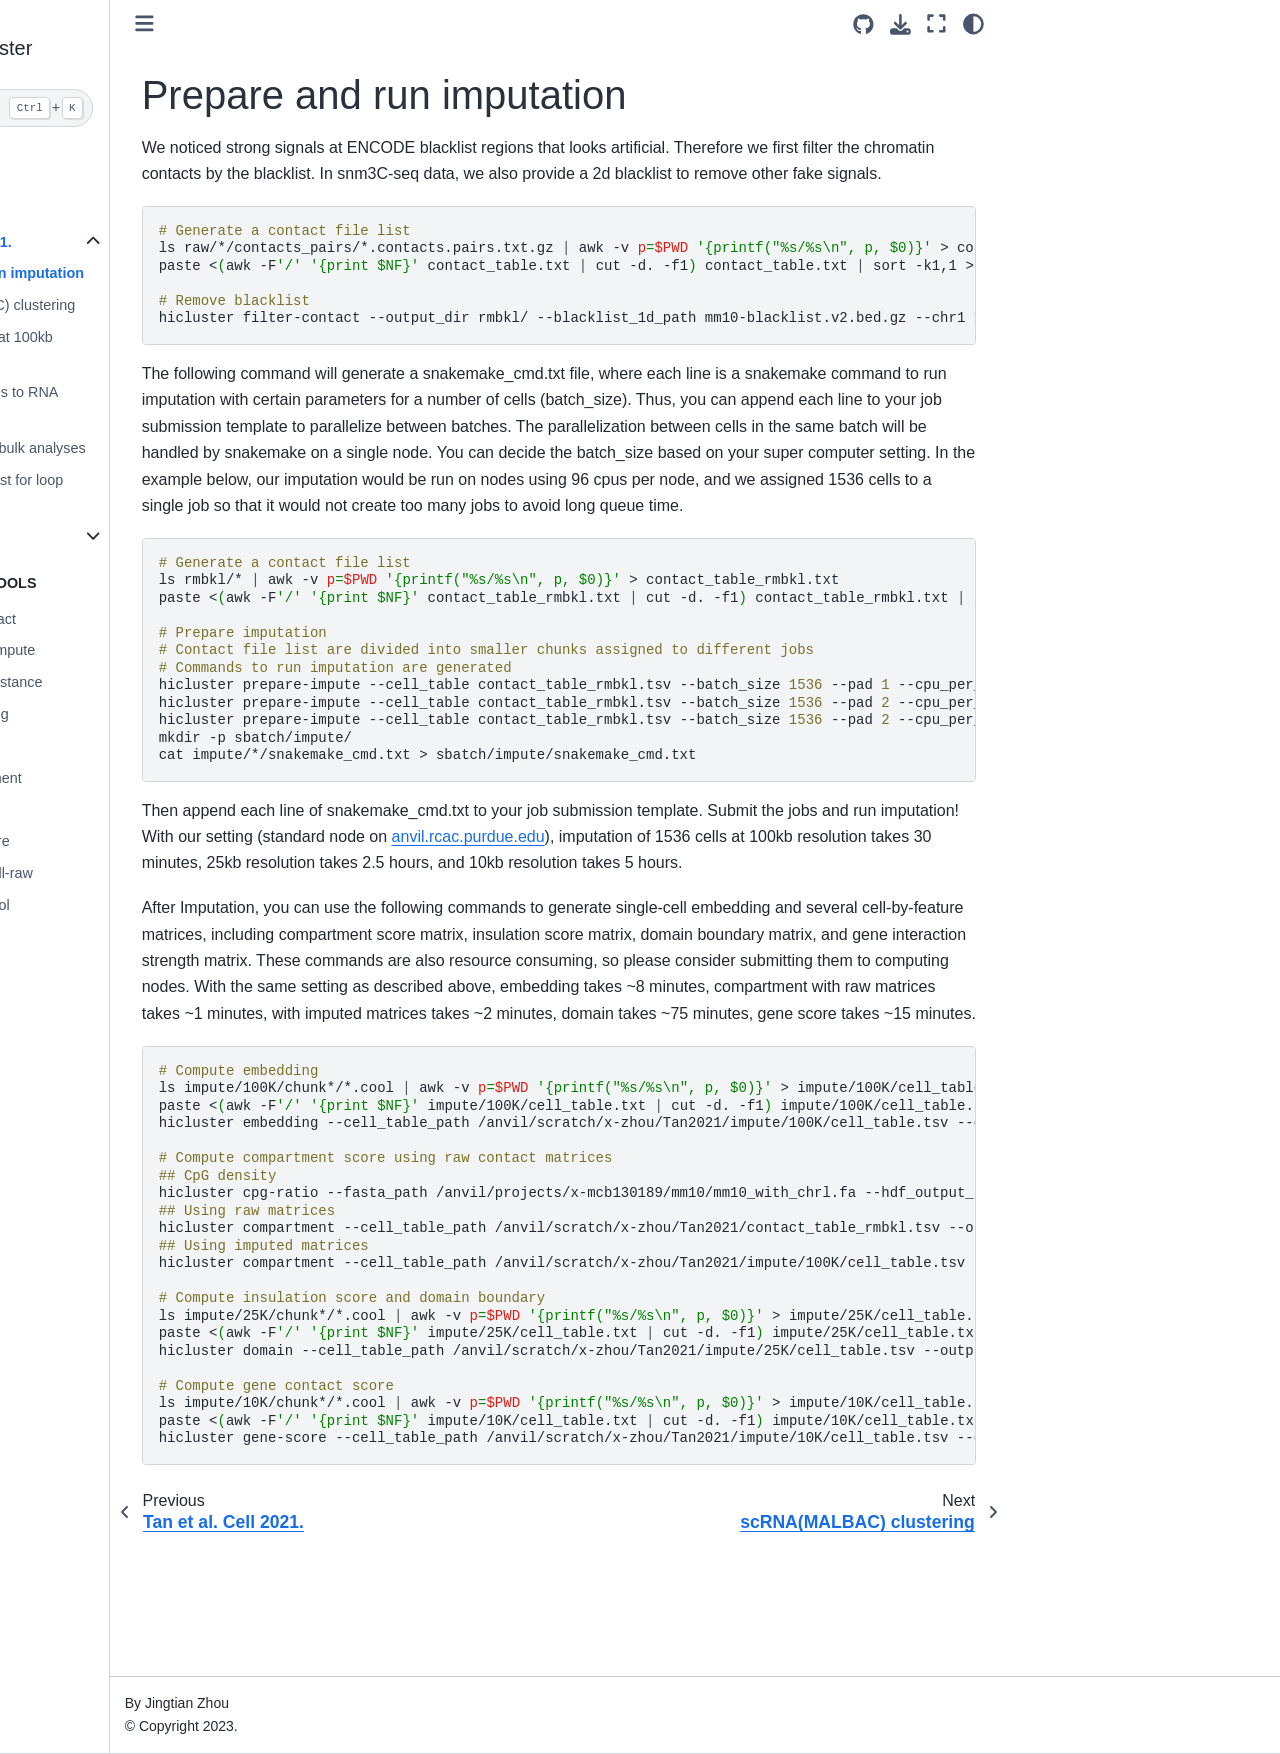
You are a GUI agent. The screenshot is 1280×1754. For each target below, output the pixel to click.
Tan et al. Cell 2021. (92, 242)
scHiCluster (63, 158)
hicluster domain (78, 809)
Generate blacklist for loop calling (125, 492)
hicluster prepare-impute (103, 650)
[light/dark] (973, 23)
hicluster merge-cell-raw (102, 873)
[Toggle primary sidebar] (290, 23)
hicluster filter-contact (94, 619)
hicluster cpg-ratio (83, 746)
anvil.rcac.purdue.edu (755, 889)
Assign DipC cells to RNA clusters (123, 404)
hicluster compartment (97, 778)
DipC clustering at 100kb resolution (120, 349)
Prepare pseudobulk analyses (137, 448)
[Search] (127, 108)
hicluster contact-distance (107, 682)
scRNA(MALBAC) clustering (131, 305)
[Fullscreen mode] (936, 23)
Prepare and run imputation (136, 273)
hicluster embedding (90, 714)
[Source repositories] (863, 24)
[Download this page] (900, 24)
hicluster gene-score (91, 841)
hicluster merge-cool (91, 905)
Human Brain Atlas (85, 535)
